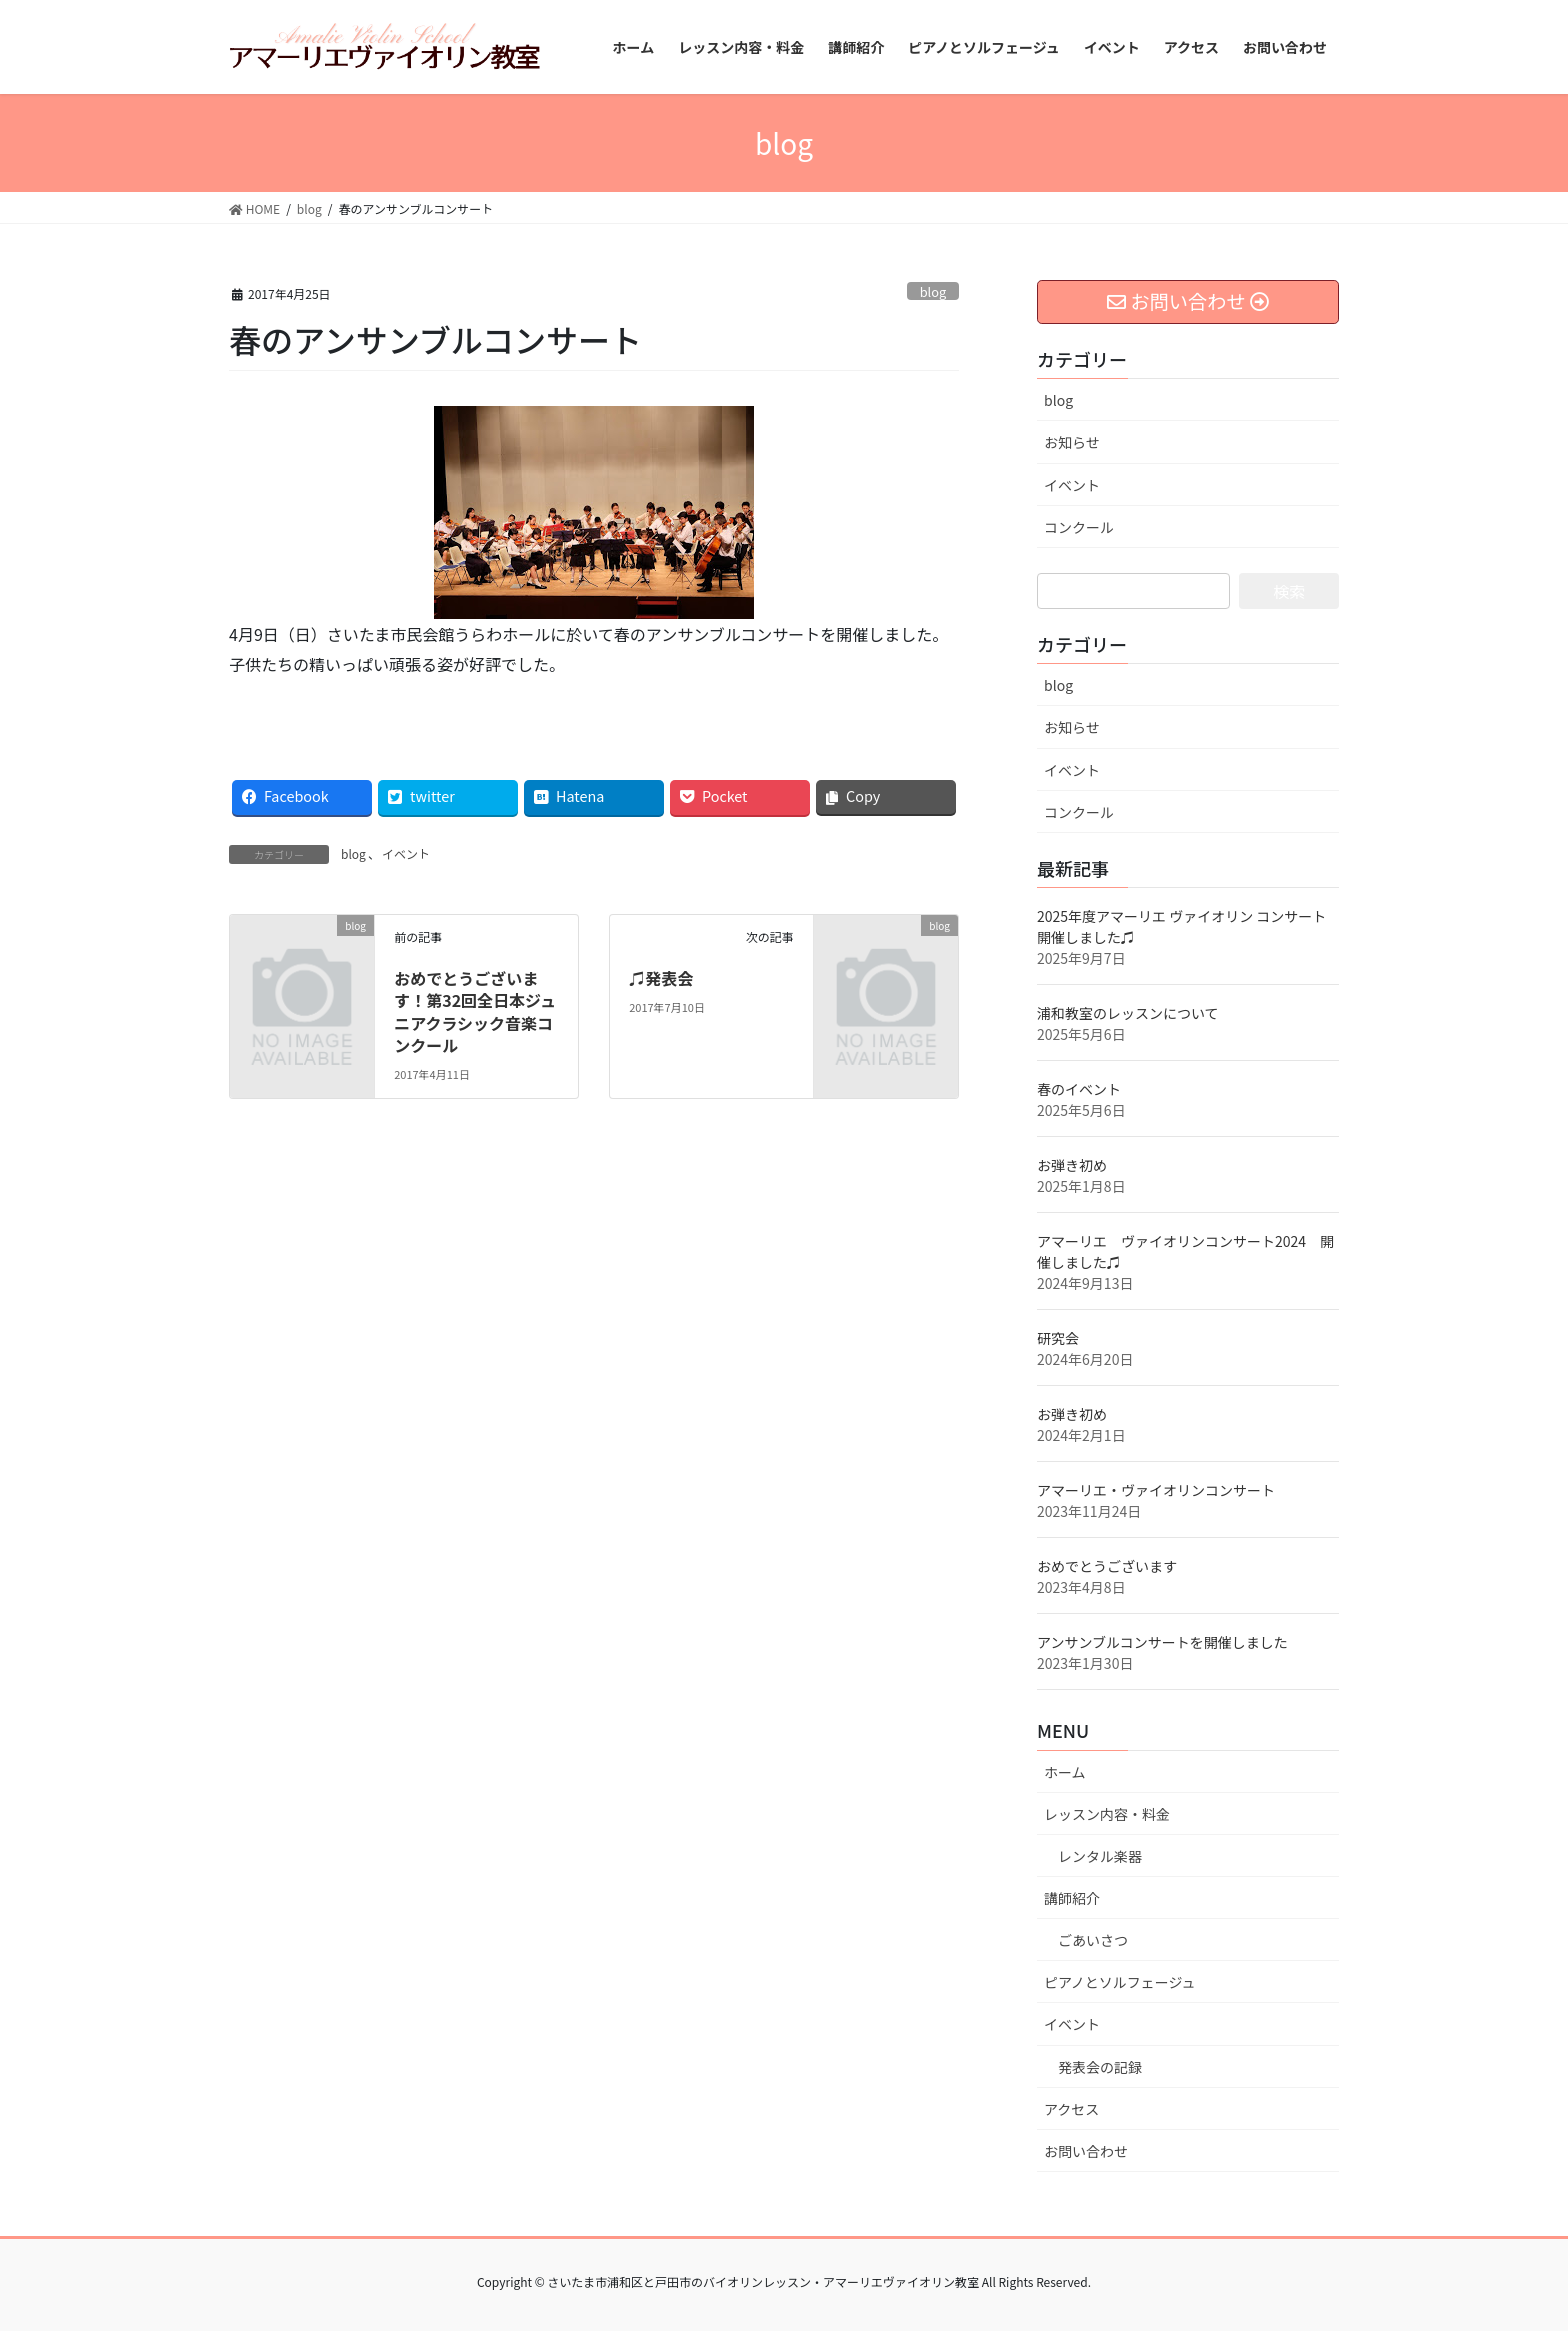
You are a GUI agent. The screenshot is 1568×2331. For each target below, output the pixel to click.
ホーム (1065, 1772)
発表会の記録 (1100, 2067)
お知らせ (1072, 442)
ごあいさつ (1093, 1940)
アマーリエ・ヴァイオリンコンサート (1156, 1490)
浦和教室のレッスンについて (1128, 1013)
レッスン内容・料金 (1107, 1814)
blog (933, 291)
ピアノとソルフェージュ (1119, 1982)
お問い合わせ (1086, 2151)
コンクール (1079, 527)
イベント (406, 853)
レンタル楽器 (1100, 1856)
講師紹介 (1072, 1898)
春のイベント (1079, 1089)
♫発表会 (661, 978)
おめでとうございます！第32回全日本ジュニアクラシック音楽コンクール (475, 1011)
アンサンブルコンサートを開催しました (1162, 1642)
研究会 (1058, 1338)
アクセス (1071, 2109)
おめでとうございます (1107, 1566)
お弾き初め (1072, 1165)
